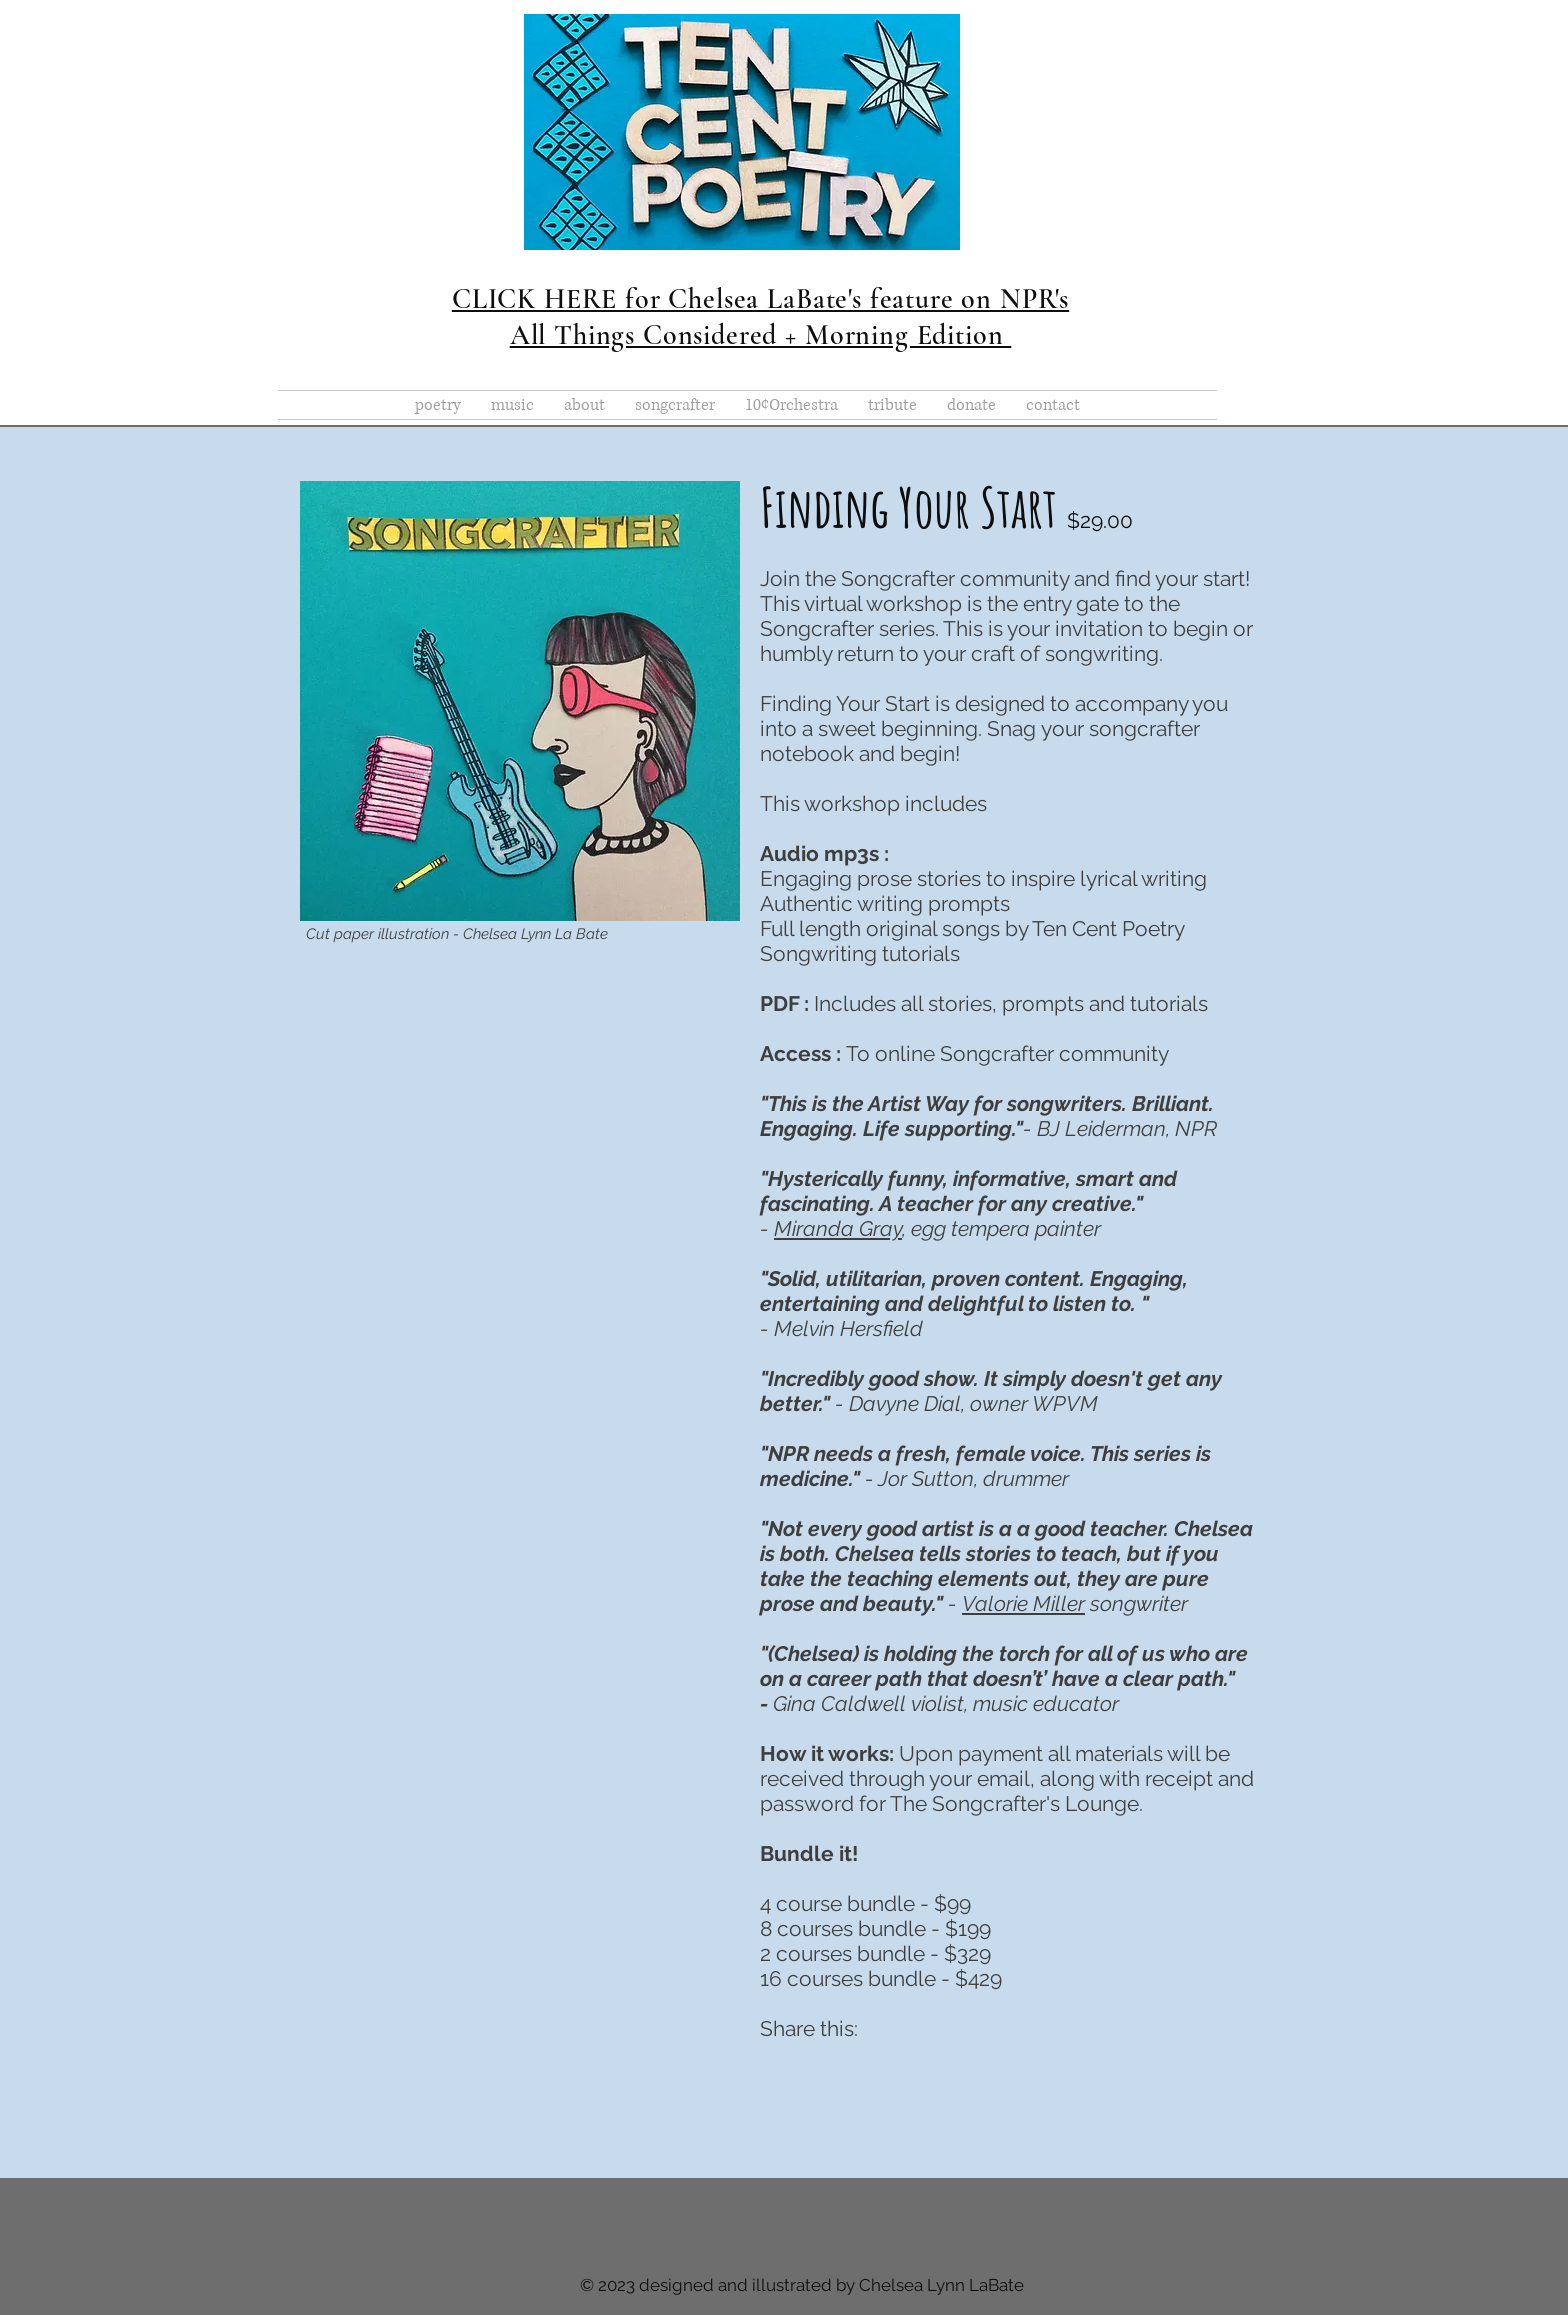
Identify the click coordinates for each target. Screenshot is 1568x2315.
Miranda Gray (838, 1228)
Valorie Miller (1023, 1603)
